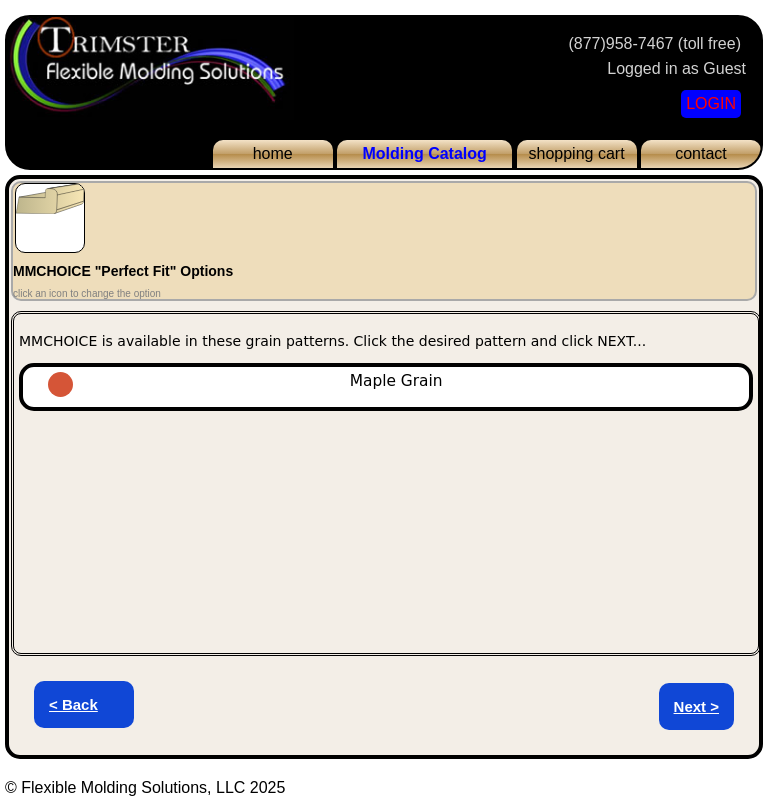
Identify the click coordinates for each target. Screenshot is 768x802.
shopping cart (577, 153)
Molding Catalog (424, 153)
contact (701, 153)
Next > (696, 706)
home (273, 153)
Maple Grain (311, 381)
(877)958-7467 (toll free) (654, 43)
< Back (73, 704)
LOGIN (711, 103)
